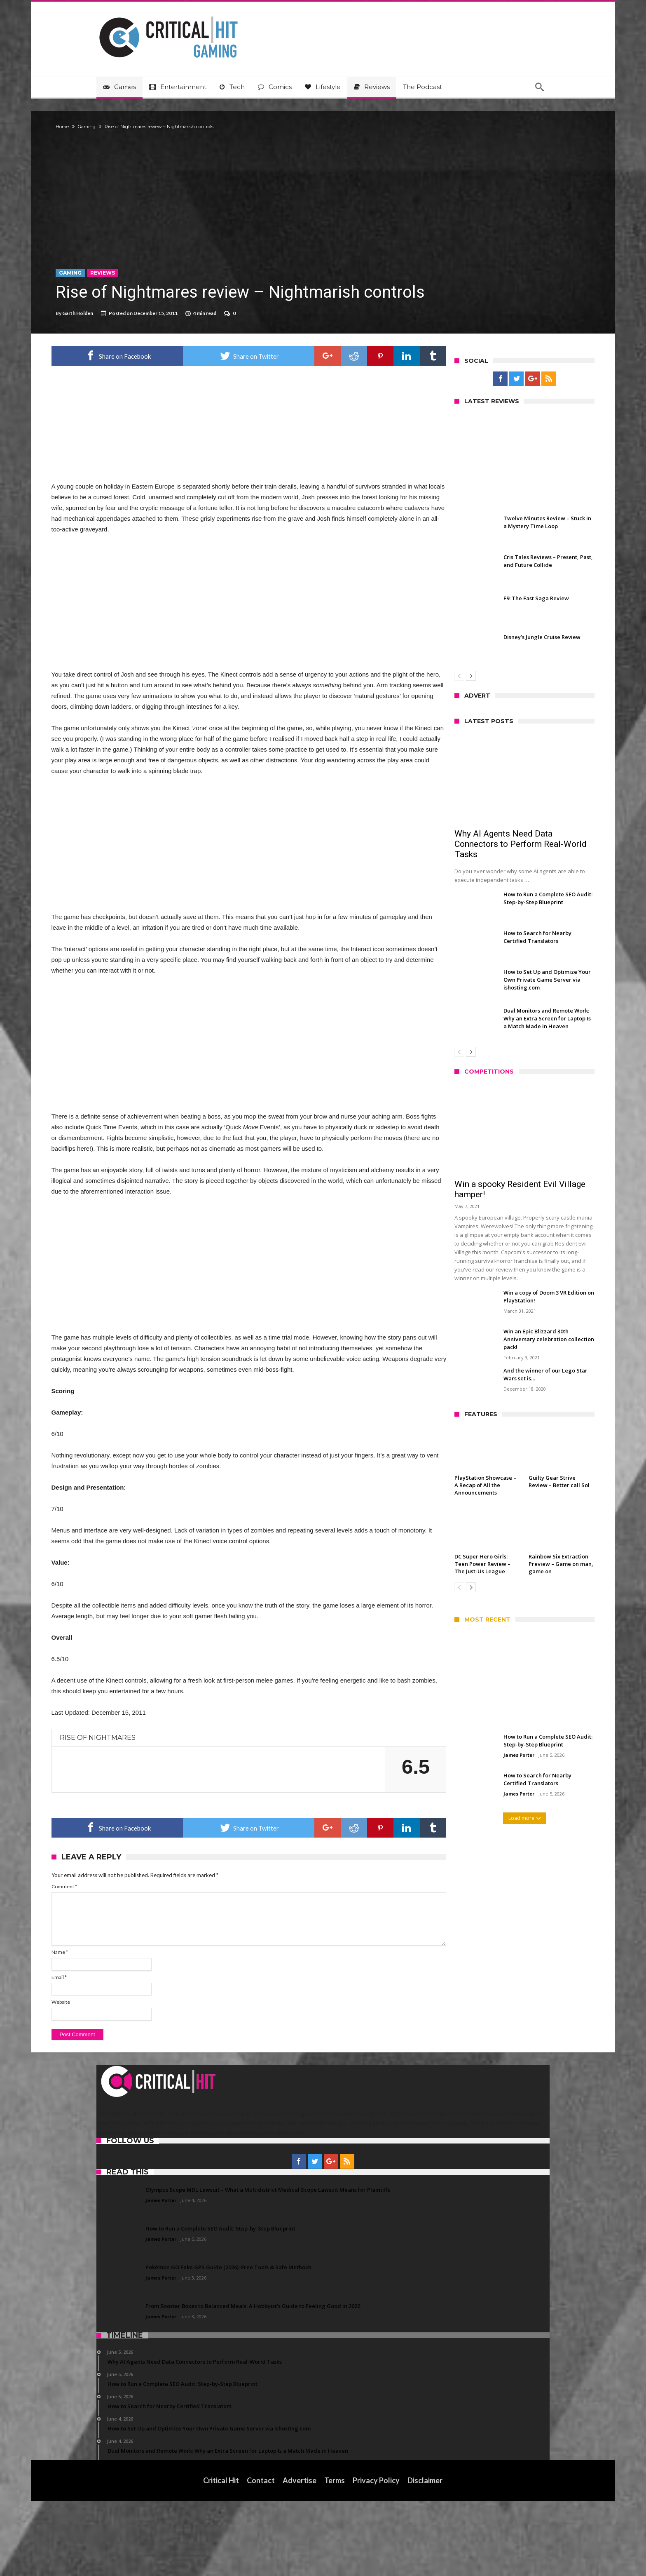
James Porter (474, 1755)
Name (104, 2027)
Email (104, 2052)
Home (107, 126)
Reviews (147, 273)
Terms (335, 2555)
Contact (261, 2555)
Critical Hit (221, 2555)
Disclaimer (425, 2555)
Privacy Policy (376, 2555)
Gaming (131, 126)
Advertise (300, 2555)
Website (105, 2077)
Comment (109, 1961)
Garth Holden (122, 313)
